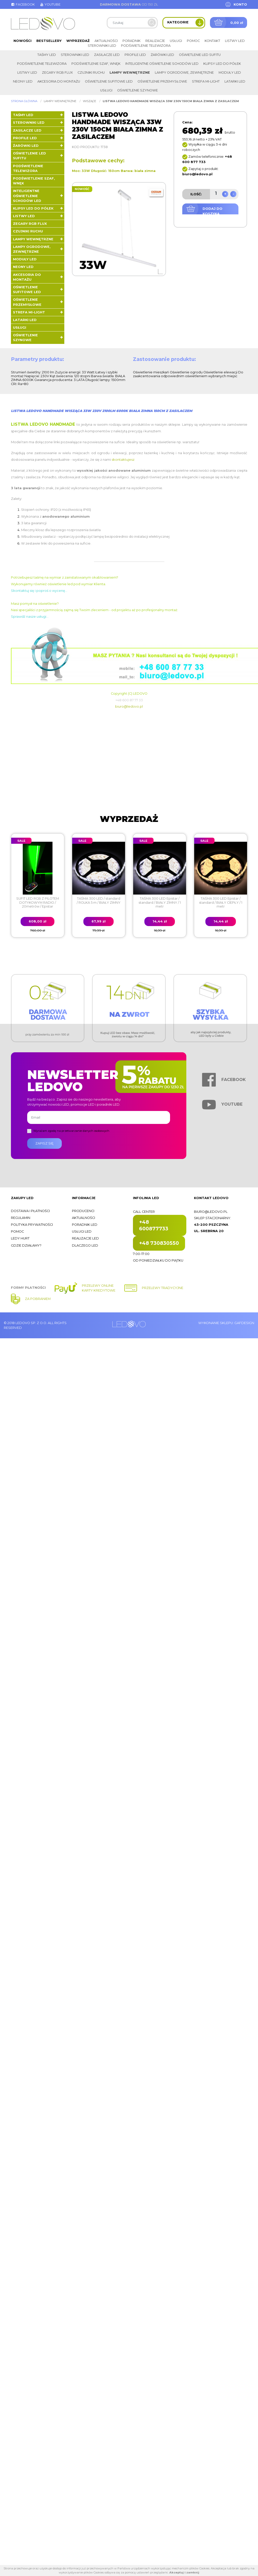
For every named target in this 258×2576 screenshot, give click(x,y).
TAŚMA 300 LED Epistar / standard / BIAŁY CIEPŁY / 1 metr (220, 902)
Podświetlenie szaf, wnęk (95, 64)
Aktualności (106, 41)
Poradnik (132, 41)
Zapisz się (44, 1143)
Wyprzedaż (78, 41)
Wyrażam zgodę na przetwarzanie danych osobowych (71, 1131)
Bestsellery (49, 41)
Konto (240, 4)
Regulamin (20, 1218)
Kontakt (212, 41)
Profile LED (135, 55)
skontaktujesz (123, 459)
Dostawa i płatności (30, 1211)
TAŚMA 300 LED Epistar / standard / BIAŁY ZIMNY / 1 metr (160, 902)
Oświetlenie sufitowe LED (109, 81)
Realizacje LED (85, 1238)
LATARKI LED (234, 81)
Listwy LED (235, 41)
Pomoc (193, 41)
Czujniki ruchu (91, 72)
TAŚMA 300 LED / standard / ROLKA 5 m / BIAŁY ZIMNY (98, 900)
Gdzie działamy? (26, 1245)
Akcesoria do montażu (58, 81)
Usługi (176, 41)
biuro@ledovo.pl (129, 706)
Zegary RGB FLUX (57, 72)
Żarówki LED (162, 55)
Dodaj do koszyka (212, 211)
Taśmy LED (46, 55)
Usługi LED (82, 1231)
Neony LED (23, 81)
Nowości (22, 41)
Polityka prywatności (32, 1225)
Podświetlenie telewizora (146, 45)
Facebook (23, 4)
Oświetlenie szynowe (137, 90)
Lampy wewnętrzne (130, 72)
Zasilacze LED (107, 55)
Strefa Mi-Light (206, 81)
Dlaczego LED (85, 1245)
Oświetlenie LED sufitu (200, 55)
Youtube (50, 4)
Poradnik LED (84, 1225)
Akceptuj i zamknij (184, 2572)
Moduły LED (230, 72)
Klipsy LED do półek (222, 64)
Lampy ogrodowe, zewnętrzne (184, 72)
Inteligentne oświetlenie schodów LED (162, 64)
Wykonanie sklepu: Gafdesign (226, 1323)
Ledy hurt (20, 1238)
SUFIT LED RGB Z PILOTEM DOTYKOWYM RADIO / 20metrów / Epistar (37, 902)
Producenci (83, 1211)
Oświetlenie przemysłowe (162, 81)
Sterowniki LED (102, 45)
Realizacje (155, 41)
